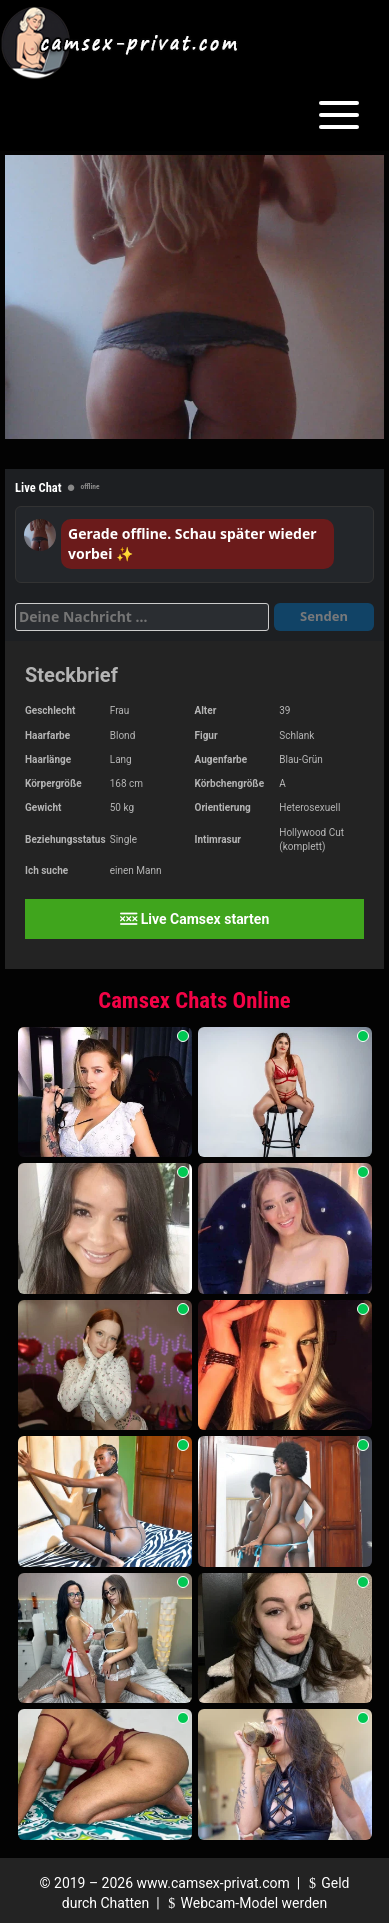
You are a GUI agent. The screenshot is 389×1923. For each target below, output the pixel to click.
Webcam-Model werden (245, 1903)
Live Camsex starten (194, 919)
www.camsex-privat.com (213, 1883)
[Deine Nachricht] (142, 617)
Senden (324, 616)
